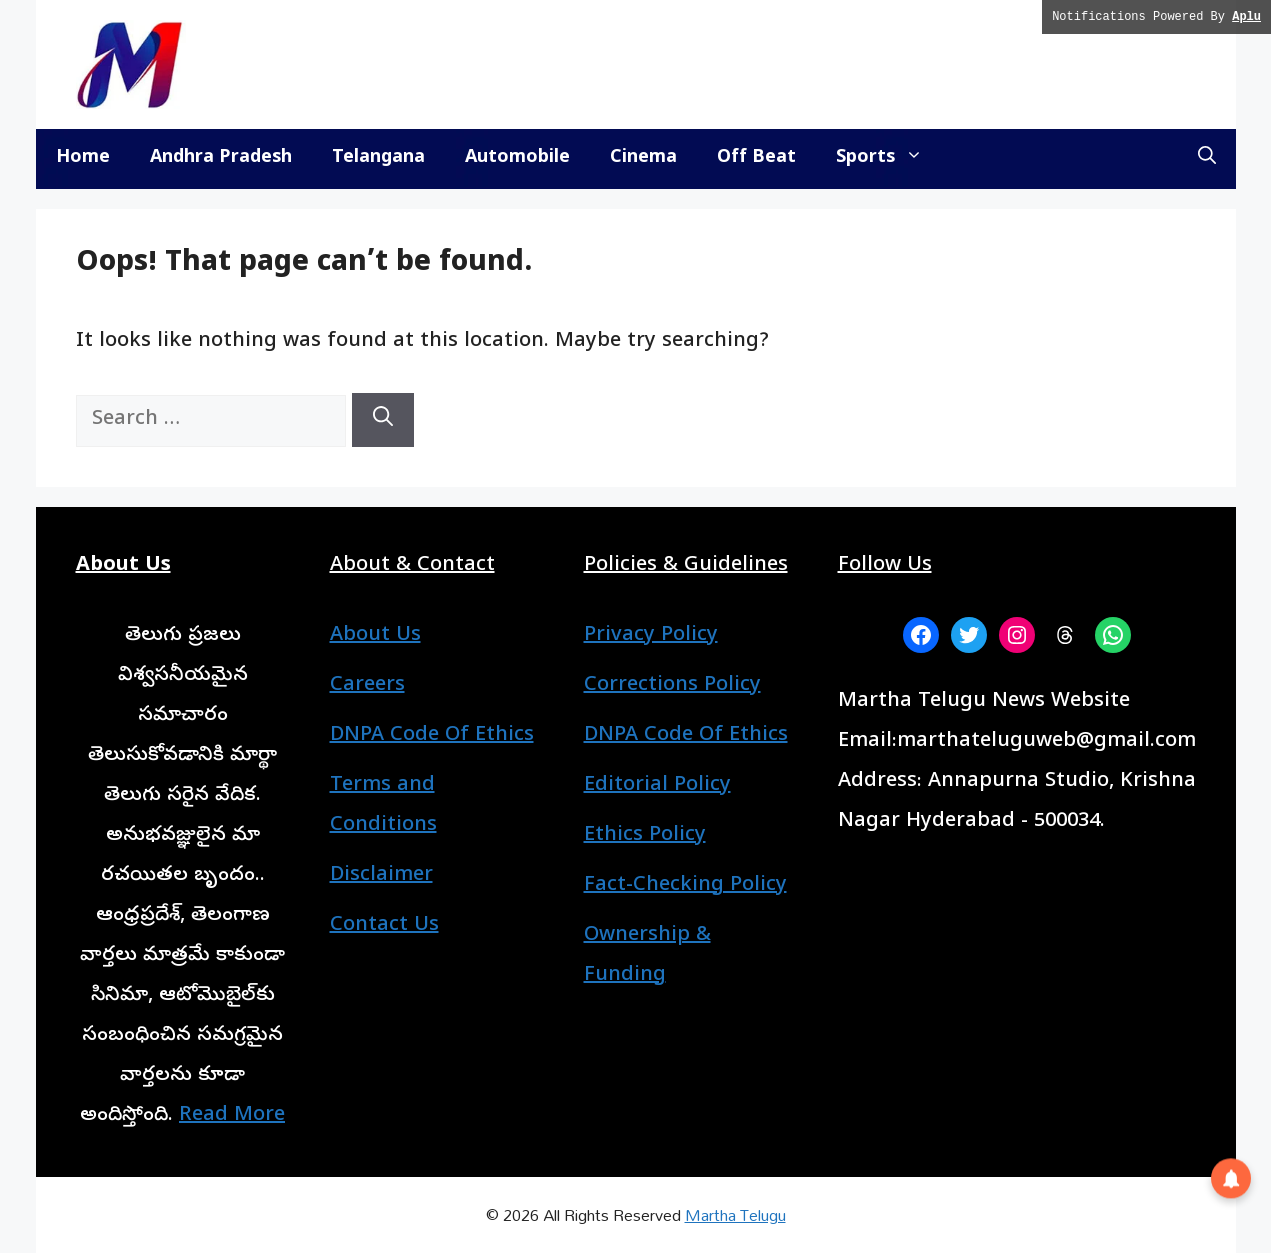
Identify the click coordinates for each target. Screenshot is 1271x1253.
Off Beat (756, 158)
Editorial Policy (657, 786)
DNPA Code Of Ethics (432, 736)
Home (83, 158)
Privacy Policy (651, 636)
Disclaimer (381, 876)
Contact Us (384, 926)
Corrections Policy (672, 686)
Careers (367, 686)
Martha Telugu (735, 1214)
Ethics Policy (645, 836)
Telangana (378, 158)
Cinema (643, 158)
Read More (232, 1116)
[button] (1207, 159)
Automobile (517, 158)
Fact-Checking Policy (685, 886)
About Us (375, 636)
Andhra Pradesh (221, 158)
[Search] (383, 420)
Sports (889, 159)
